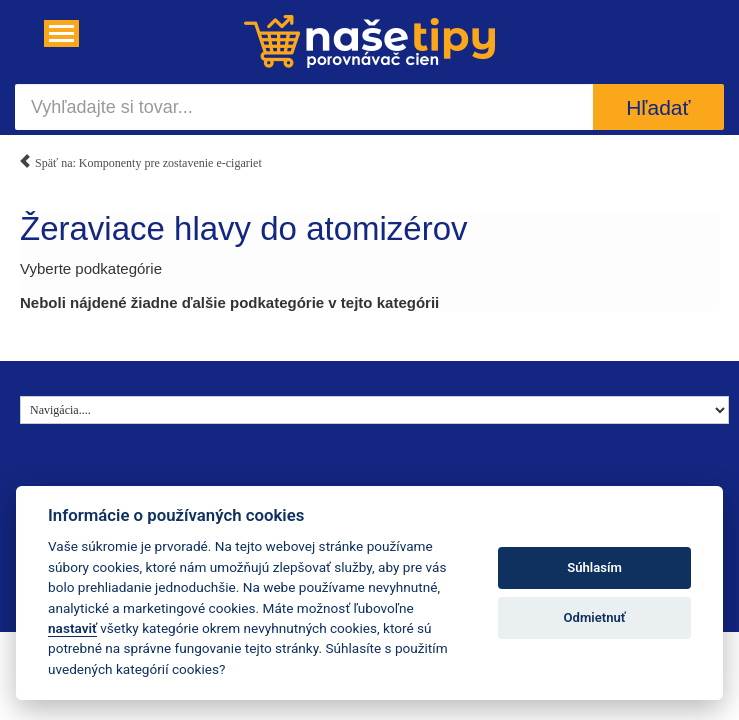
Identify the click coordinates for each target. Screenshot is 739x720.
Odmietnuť (595, 617)
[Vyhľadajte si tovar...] (304, 107)
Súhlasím (594, 567)
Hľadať (658, 107)
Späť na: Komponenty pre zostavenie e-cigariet (140, 159)
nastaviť (72, 628)
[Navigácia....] (61, 33)
